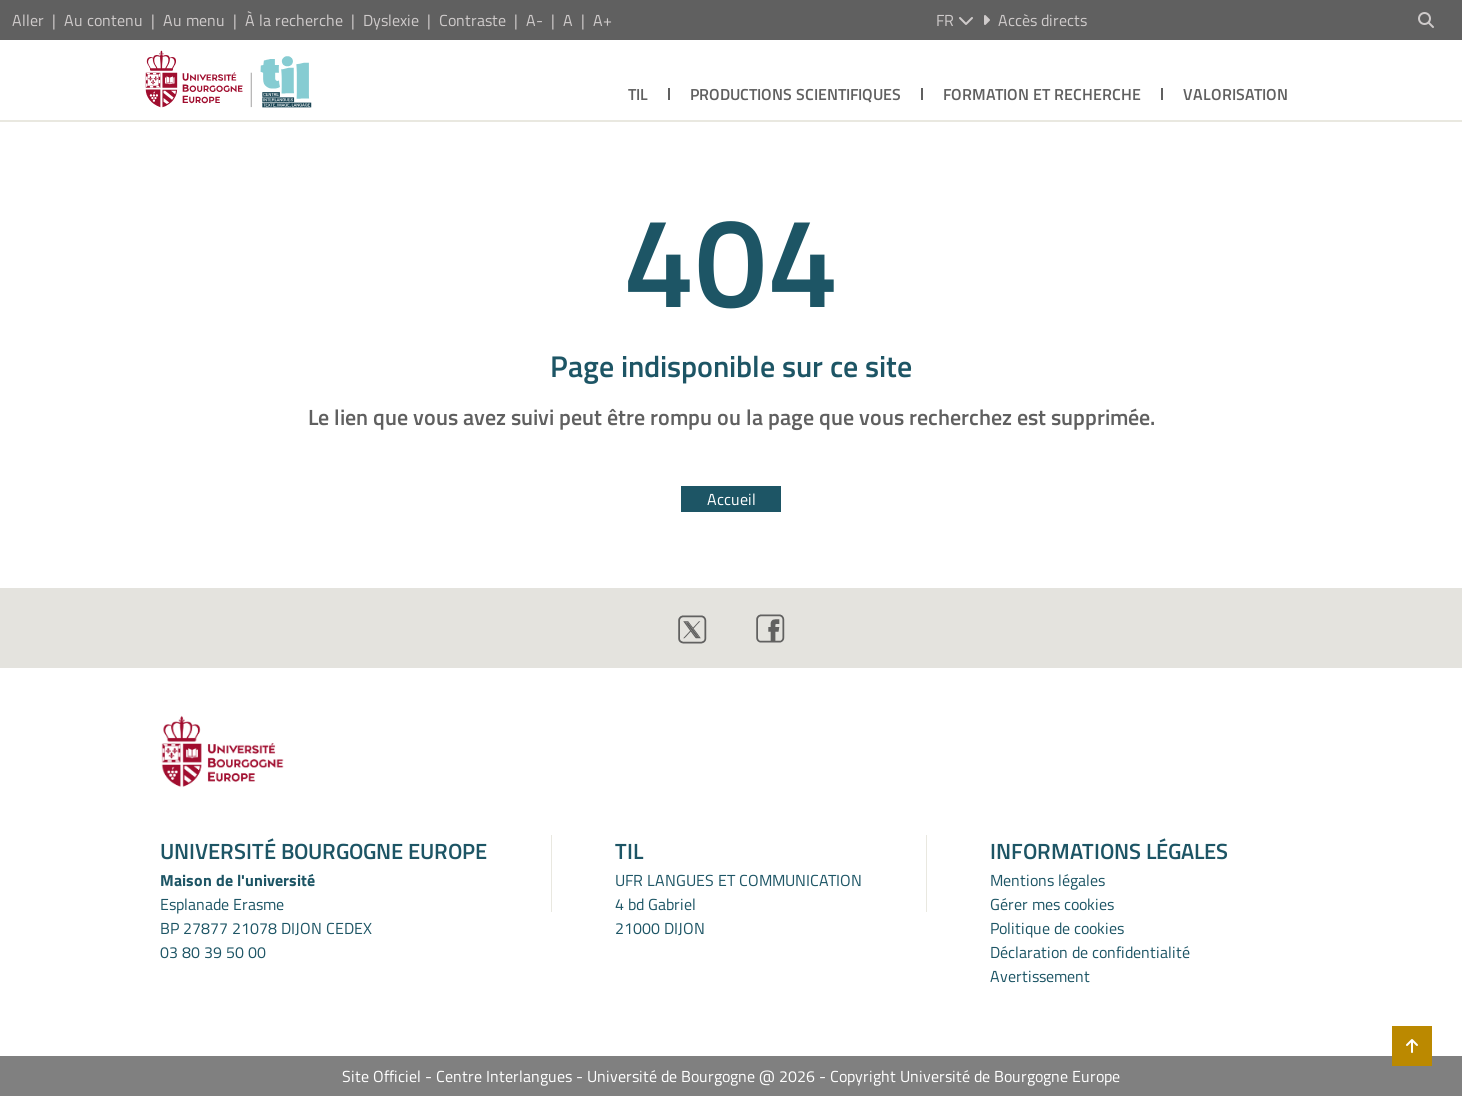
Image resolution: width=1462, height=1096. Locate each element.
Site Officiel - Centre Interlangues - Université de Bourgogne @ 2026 (578, 1076)
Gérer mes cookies (1052, 904)
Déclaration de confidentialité (1090, 952)
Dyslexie (391, 20)
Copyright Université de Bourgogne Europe (975, 1076)
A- (534, 20)
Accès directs (1034, 20)
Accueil (731, 499)
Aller (28, 20)
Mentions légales (1047, 880)
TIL (638, 94)
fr (955, 20)
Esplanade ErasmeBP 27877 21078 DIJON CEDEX (266, 916)
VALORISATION (1235, 94)
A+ (602, 20)
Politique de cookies (1057, 928)
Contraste (472, 20)
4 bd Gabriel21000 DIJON (660, 916)
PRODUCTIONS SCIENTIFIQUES (795, 94)
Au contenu (103, 20)
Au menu (194, 20)
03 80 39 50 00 (213, 952)
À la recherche (294, 20)
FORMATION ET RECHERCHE (1042, 94)
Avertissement (1040, 976)
